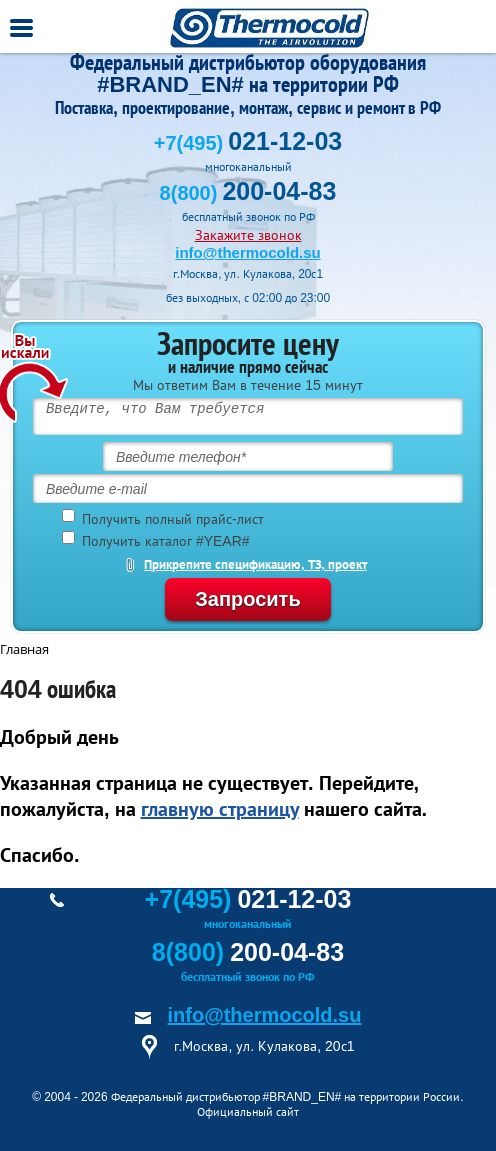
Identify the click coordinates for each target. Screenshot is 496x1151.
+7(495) (248, 143)
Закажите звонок (248, 235)
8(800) (248, 193)
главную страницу (220, 809)
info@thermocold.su (247, 252)
